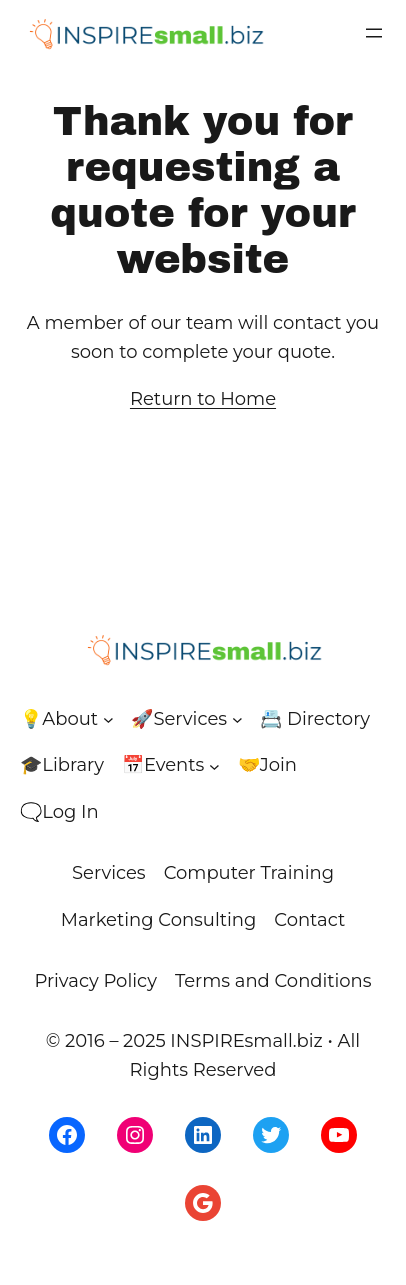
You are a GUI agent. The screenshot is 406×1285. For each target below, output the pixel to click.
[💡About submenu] (108, 719)
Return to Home (203, 399)
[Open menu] (374, 33)
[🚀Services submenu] (237, 719)
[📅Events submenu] (214, 765)
